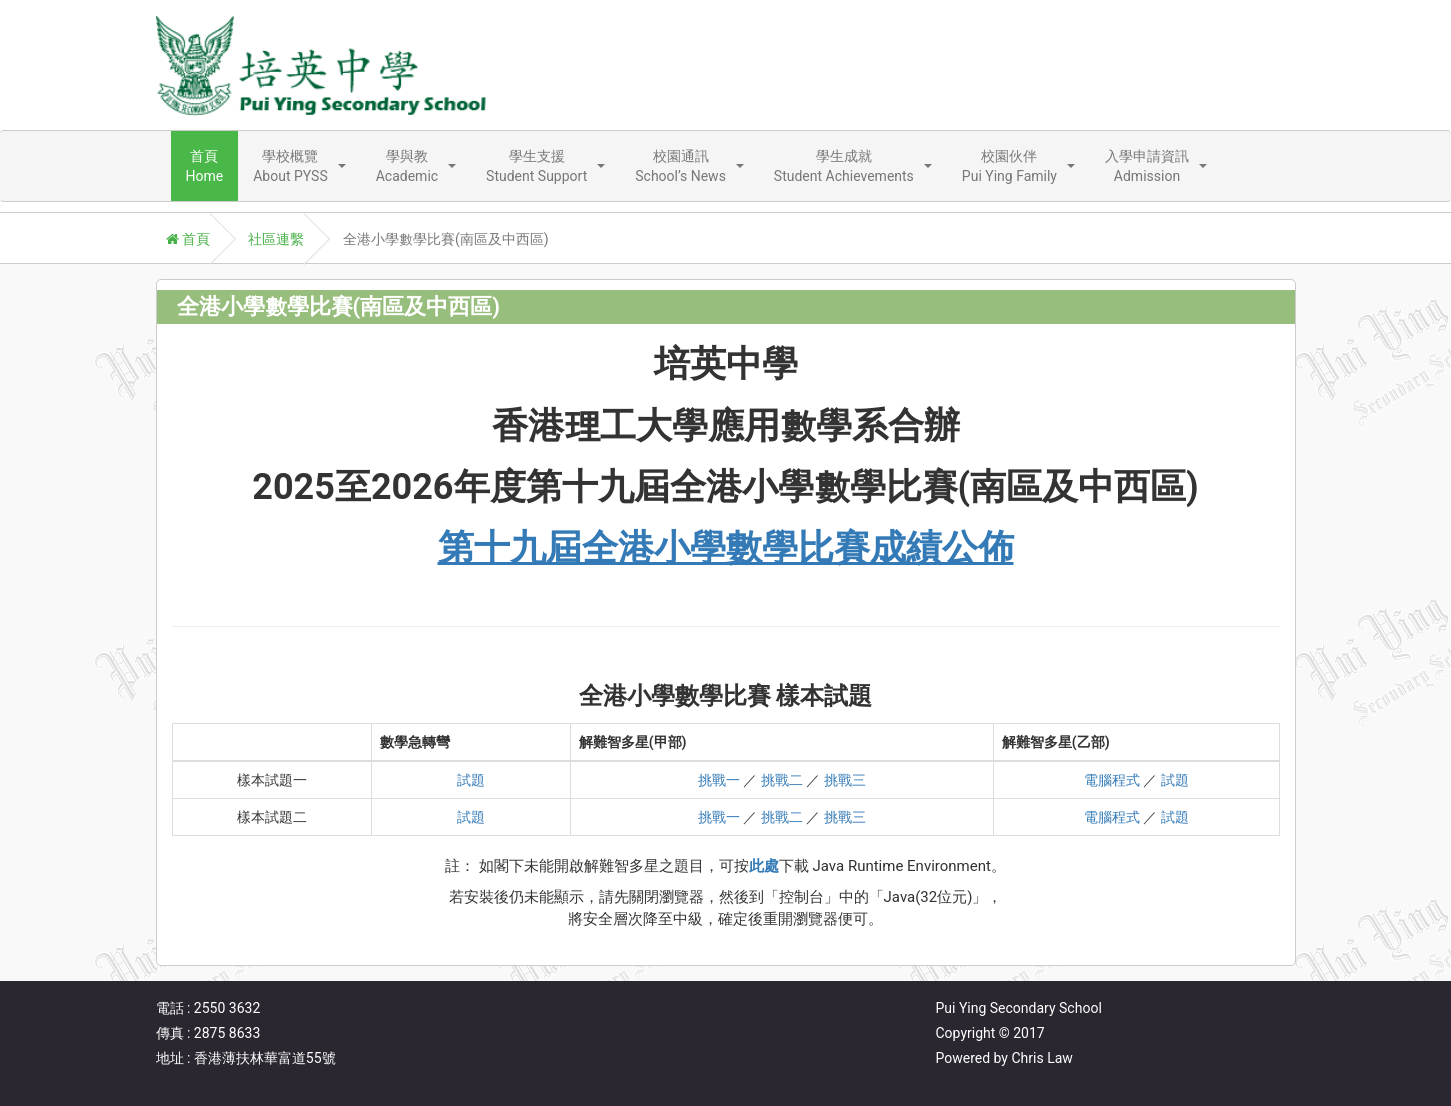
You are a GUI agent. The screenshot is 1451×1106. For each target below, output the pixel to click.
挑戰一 (719, 780)
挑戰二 (782, 780)
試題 (471, 780)
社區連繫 (276, 239)
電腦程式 (1112, 780)
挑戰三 (845, 780)
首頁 (188, 239)
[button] (299, 166)
